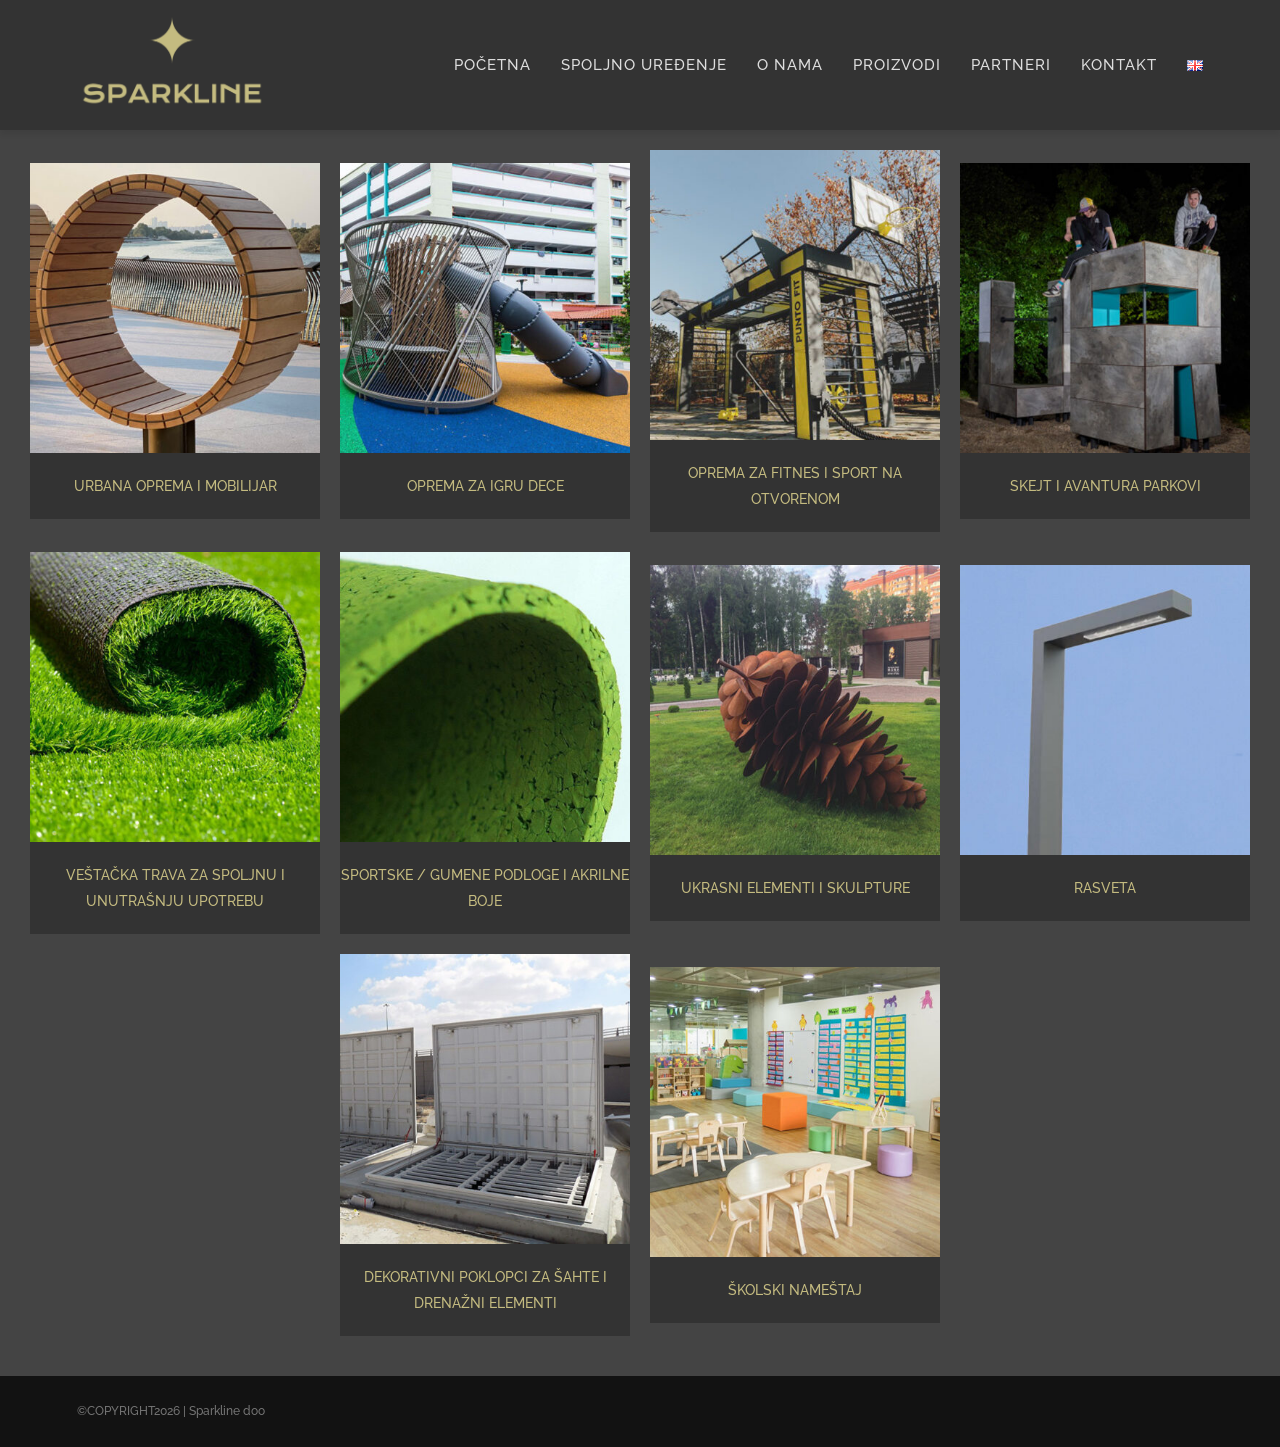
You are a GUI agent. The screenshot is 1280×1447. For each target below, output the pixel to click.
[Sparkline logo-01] (172, 15)
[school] (795, 974)
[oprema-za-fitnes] (795, 157)
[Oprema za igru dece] (485, 170)
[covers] (485, 961)
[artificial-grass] (175, 559)
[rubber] (485, 559)
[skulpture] (795, 572)
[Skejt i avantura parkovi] (1105, 170)
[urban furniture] (175, 170)
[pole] (1105, 572)
